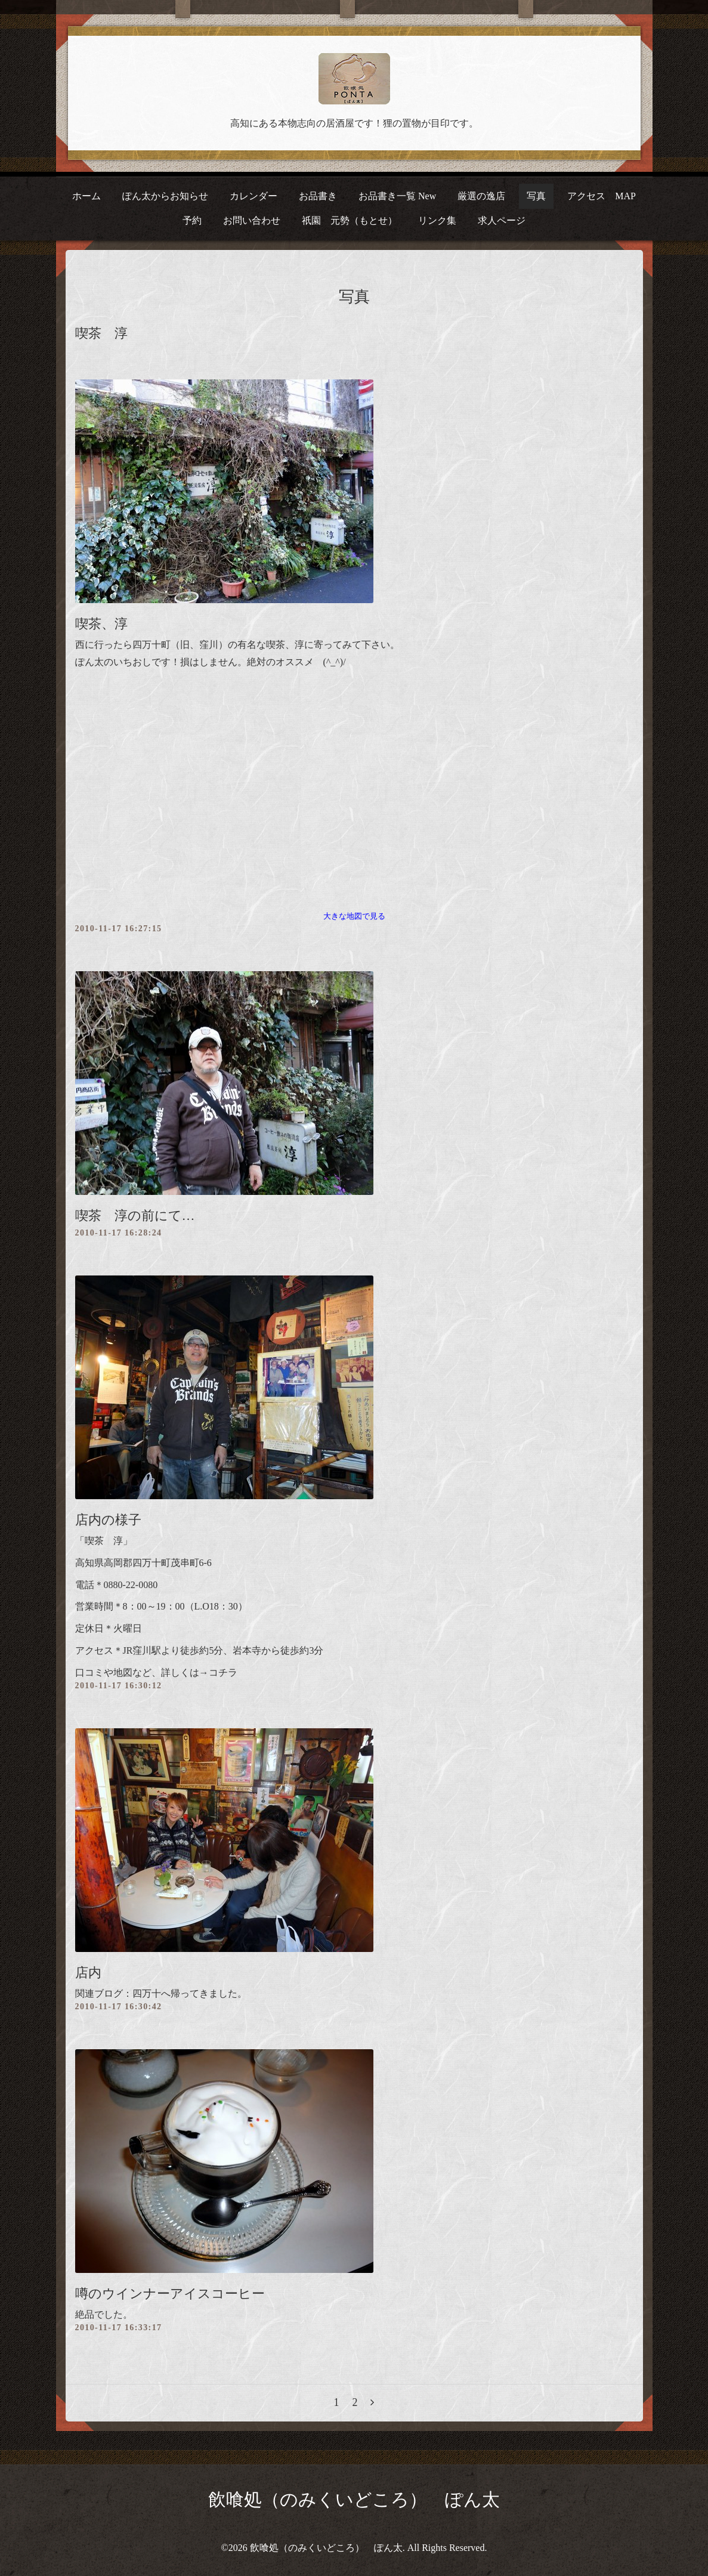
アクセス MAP (601, 196)
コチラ (223, 1672)
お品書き (318, 196)
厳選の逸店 (481, 196)
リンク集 (437, 220)
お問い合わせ (251, 220)
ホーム (86, 196)
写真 (536, 196)
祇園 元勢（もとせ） (349, 220)
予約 (192, 220)
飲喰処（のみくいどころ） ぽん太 (354, 2499)
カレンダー (253, 196)
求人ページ (501, 220)
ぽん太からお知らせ (165, 196)
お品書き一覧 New (397, 196)
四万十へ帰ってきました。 (189, 1993)
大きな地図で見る (354, 916)
